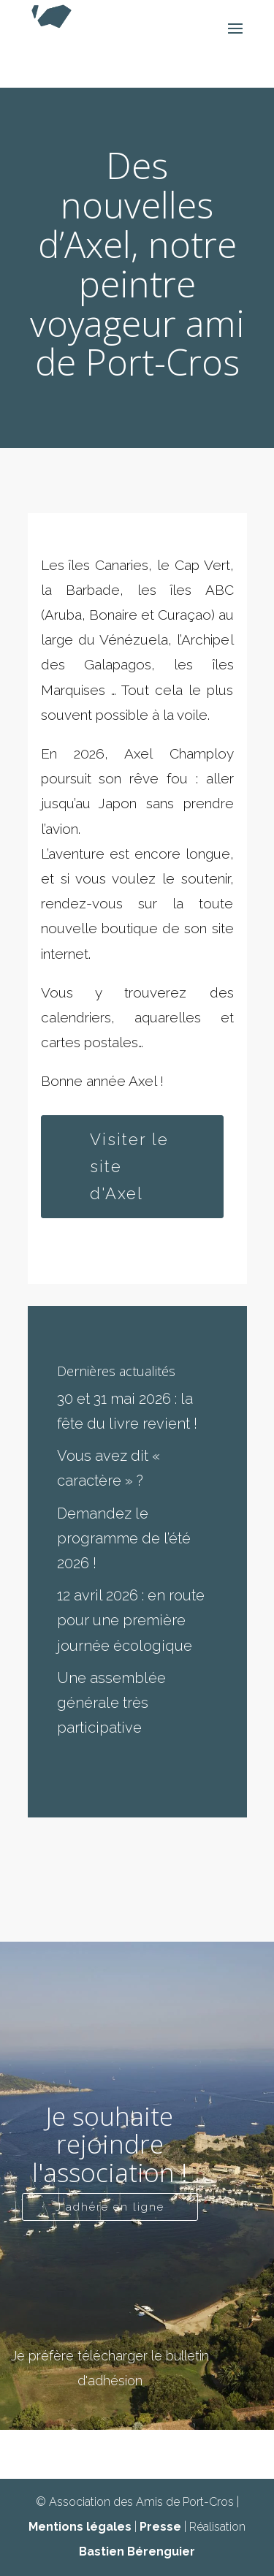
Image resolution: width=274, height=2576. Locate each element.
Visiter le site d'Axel (129, 1167)
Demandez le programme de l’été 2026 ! (124, 1538)
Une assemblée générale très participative (111, 1702)
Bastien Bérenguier (137, 2551)
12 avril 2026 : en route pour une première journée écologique (131, 1620)
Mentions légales (80, 2527)
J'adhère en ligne (110, 2207)
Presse (160, 2527)
